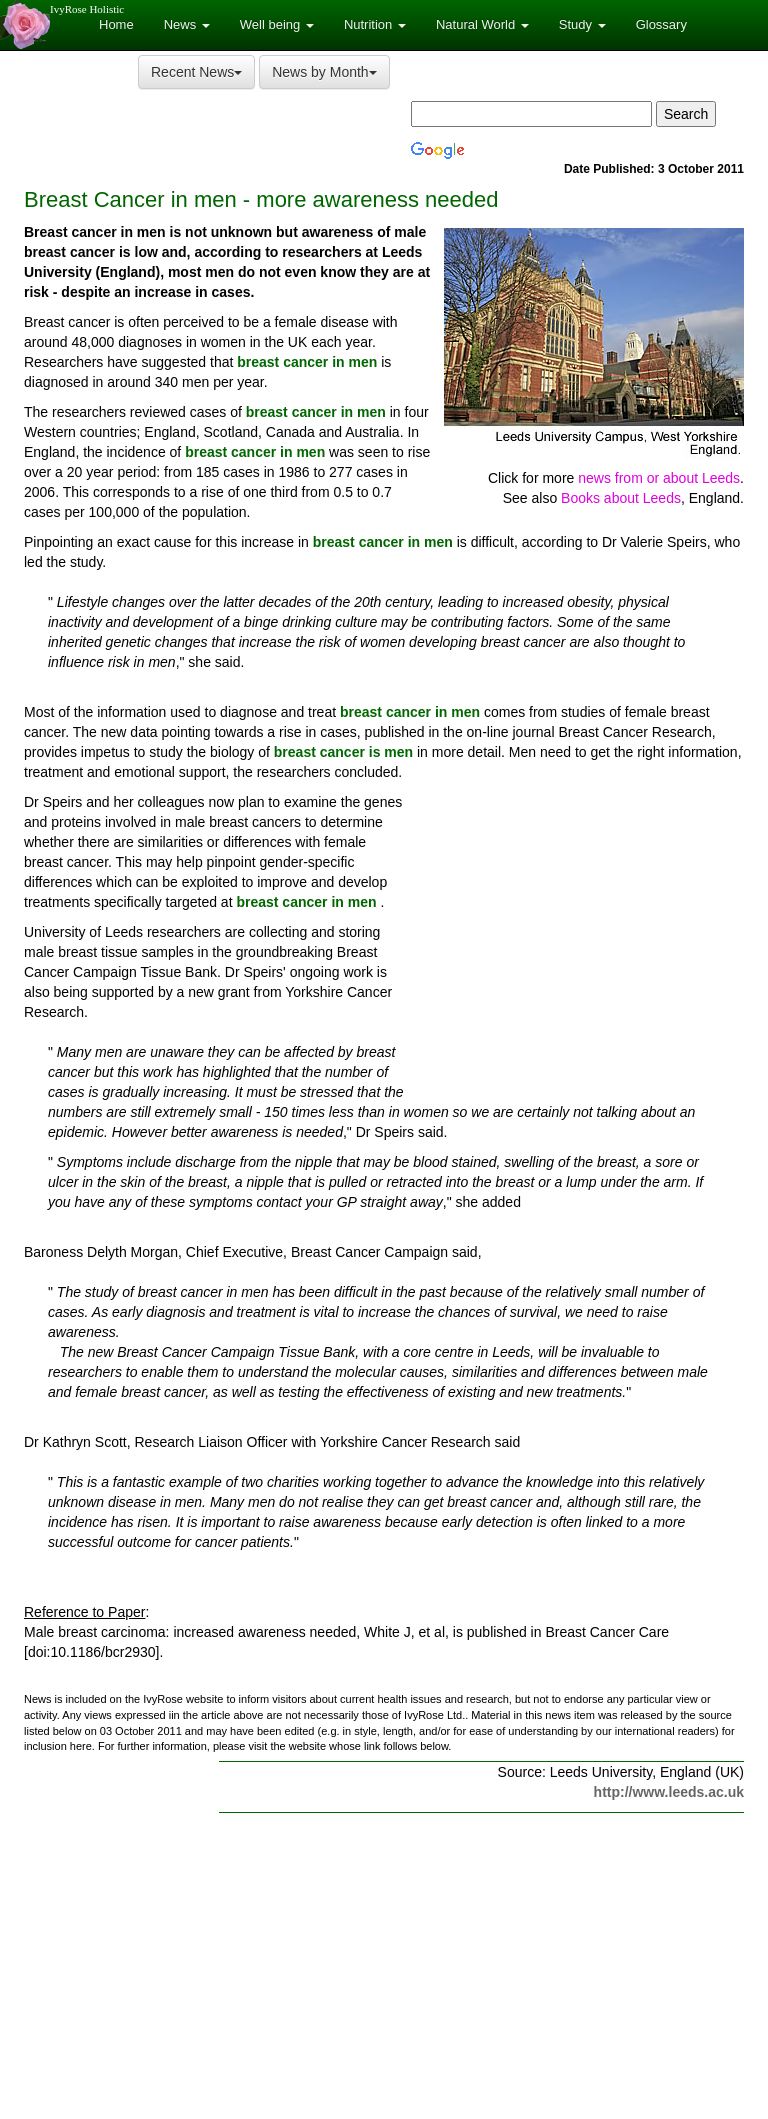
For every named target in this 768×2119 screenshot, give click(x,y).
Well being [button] (277, 24)
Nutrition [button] (375, 24)
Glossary (661, 24)
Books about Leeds (621, 498)
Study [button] (582, 24)
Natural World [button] (482, 24)
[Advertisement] (576, 940)
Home (116, 24)
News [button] (187, 24)
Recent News (196, 72)
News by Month (324, 72)
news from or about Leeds (659, 478)
